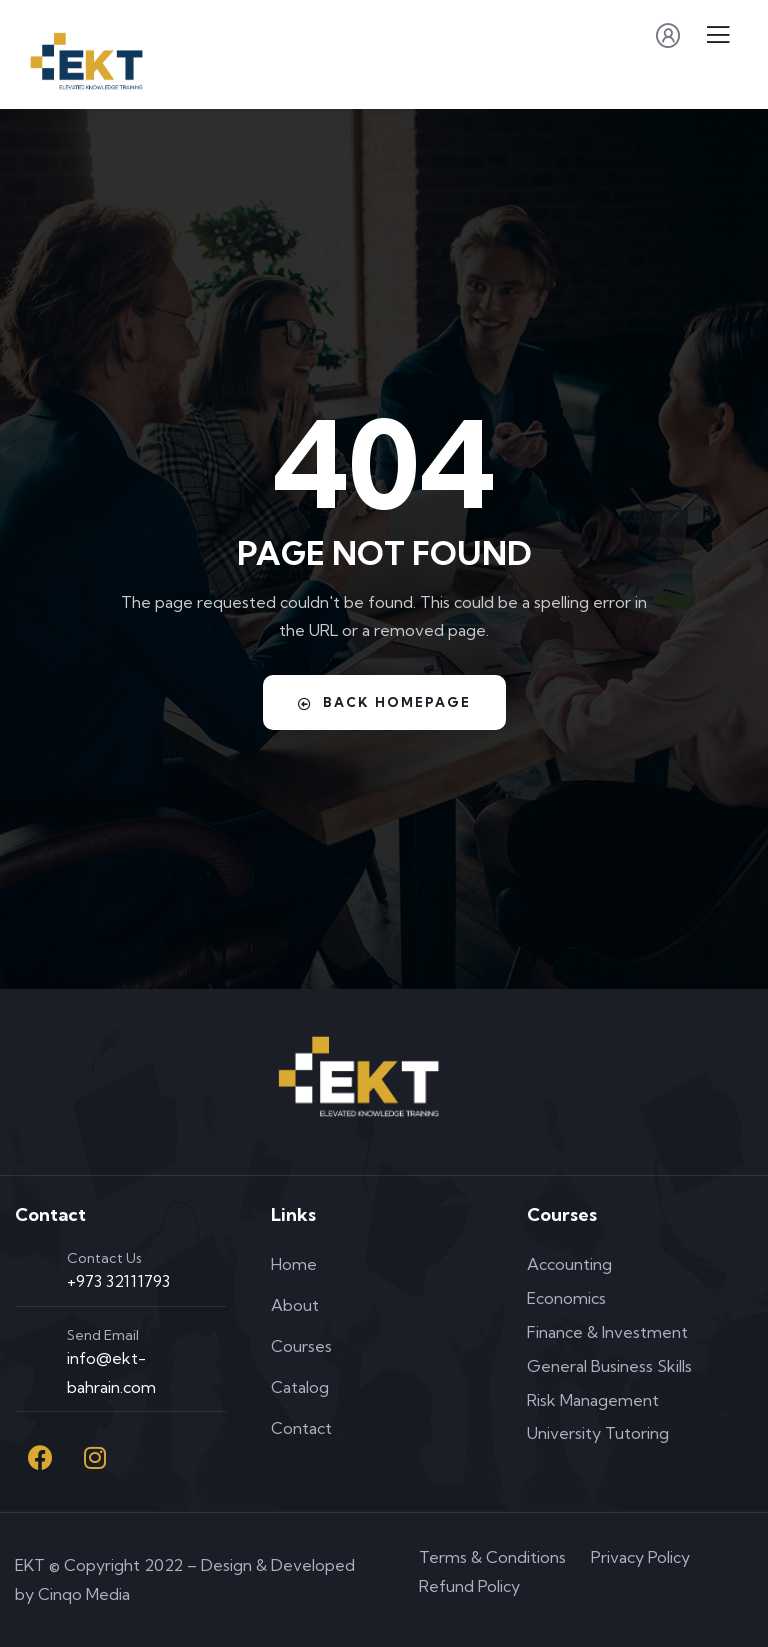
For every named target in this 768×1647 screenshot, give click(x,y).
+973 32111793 (118, 1281)
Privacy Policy (640, 1557)
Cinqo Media (84, 1594)
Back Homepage (384, 702)
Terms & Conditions (492, 1557)
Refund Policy (469, 1586)
